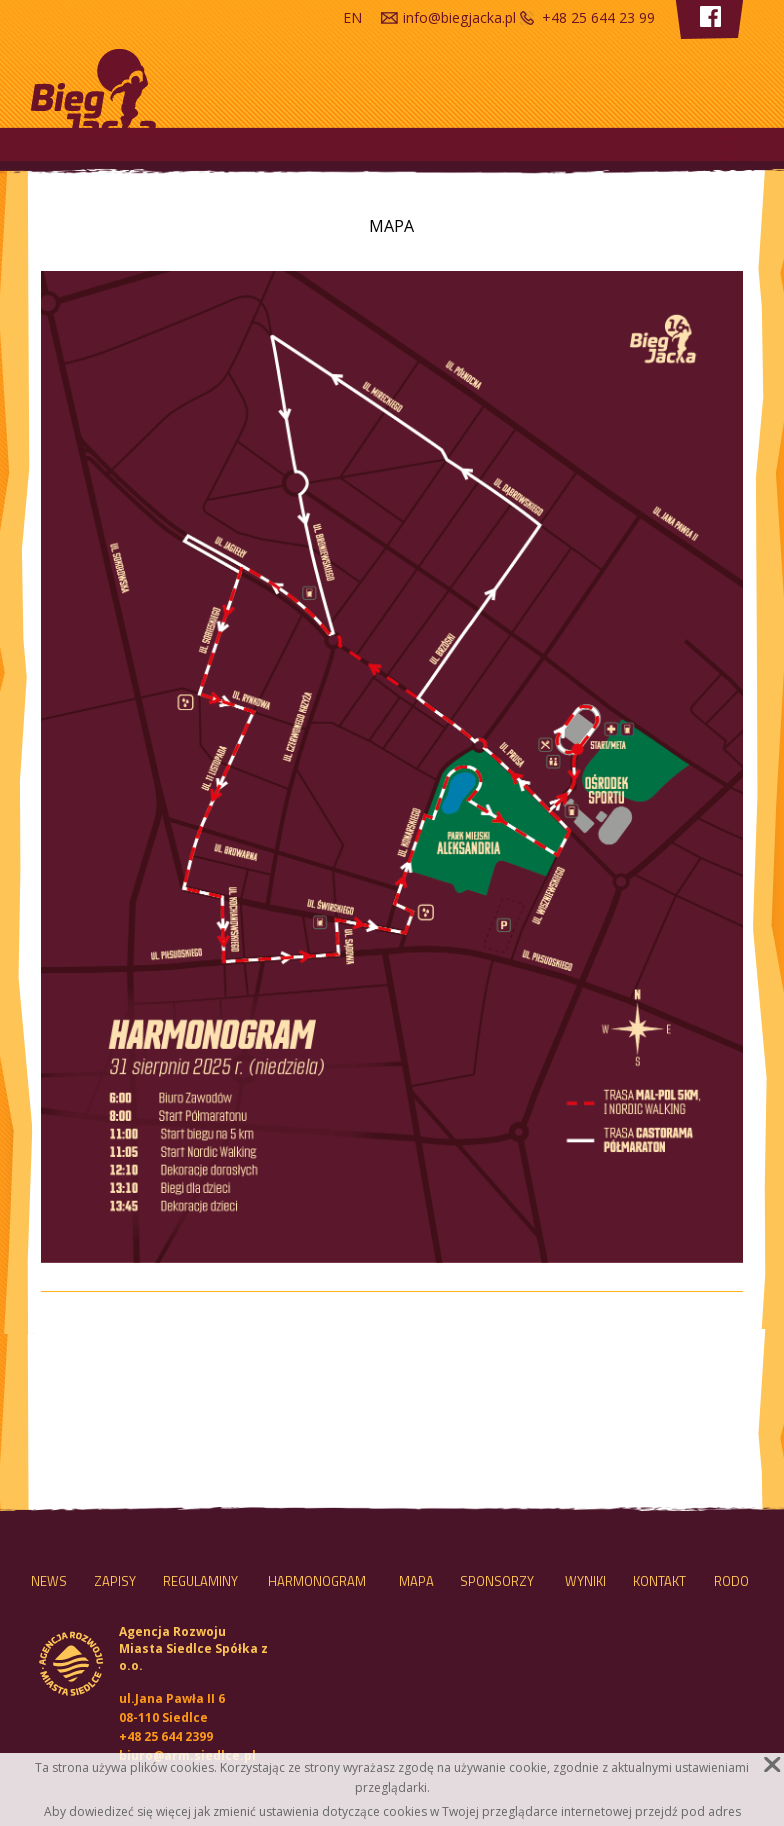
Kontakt (659, 1581)
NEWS (49, 1581)
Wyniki (585, 1581)
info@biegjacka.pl (459, 17)
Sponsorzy (497, 1581)
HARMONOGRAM (317, 1581)
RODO (731, 1581)
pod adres (711, 1811)
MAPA (416, 1581)
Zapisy (115, 1581)
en (352, 17)
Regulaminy (200, 1581)
